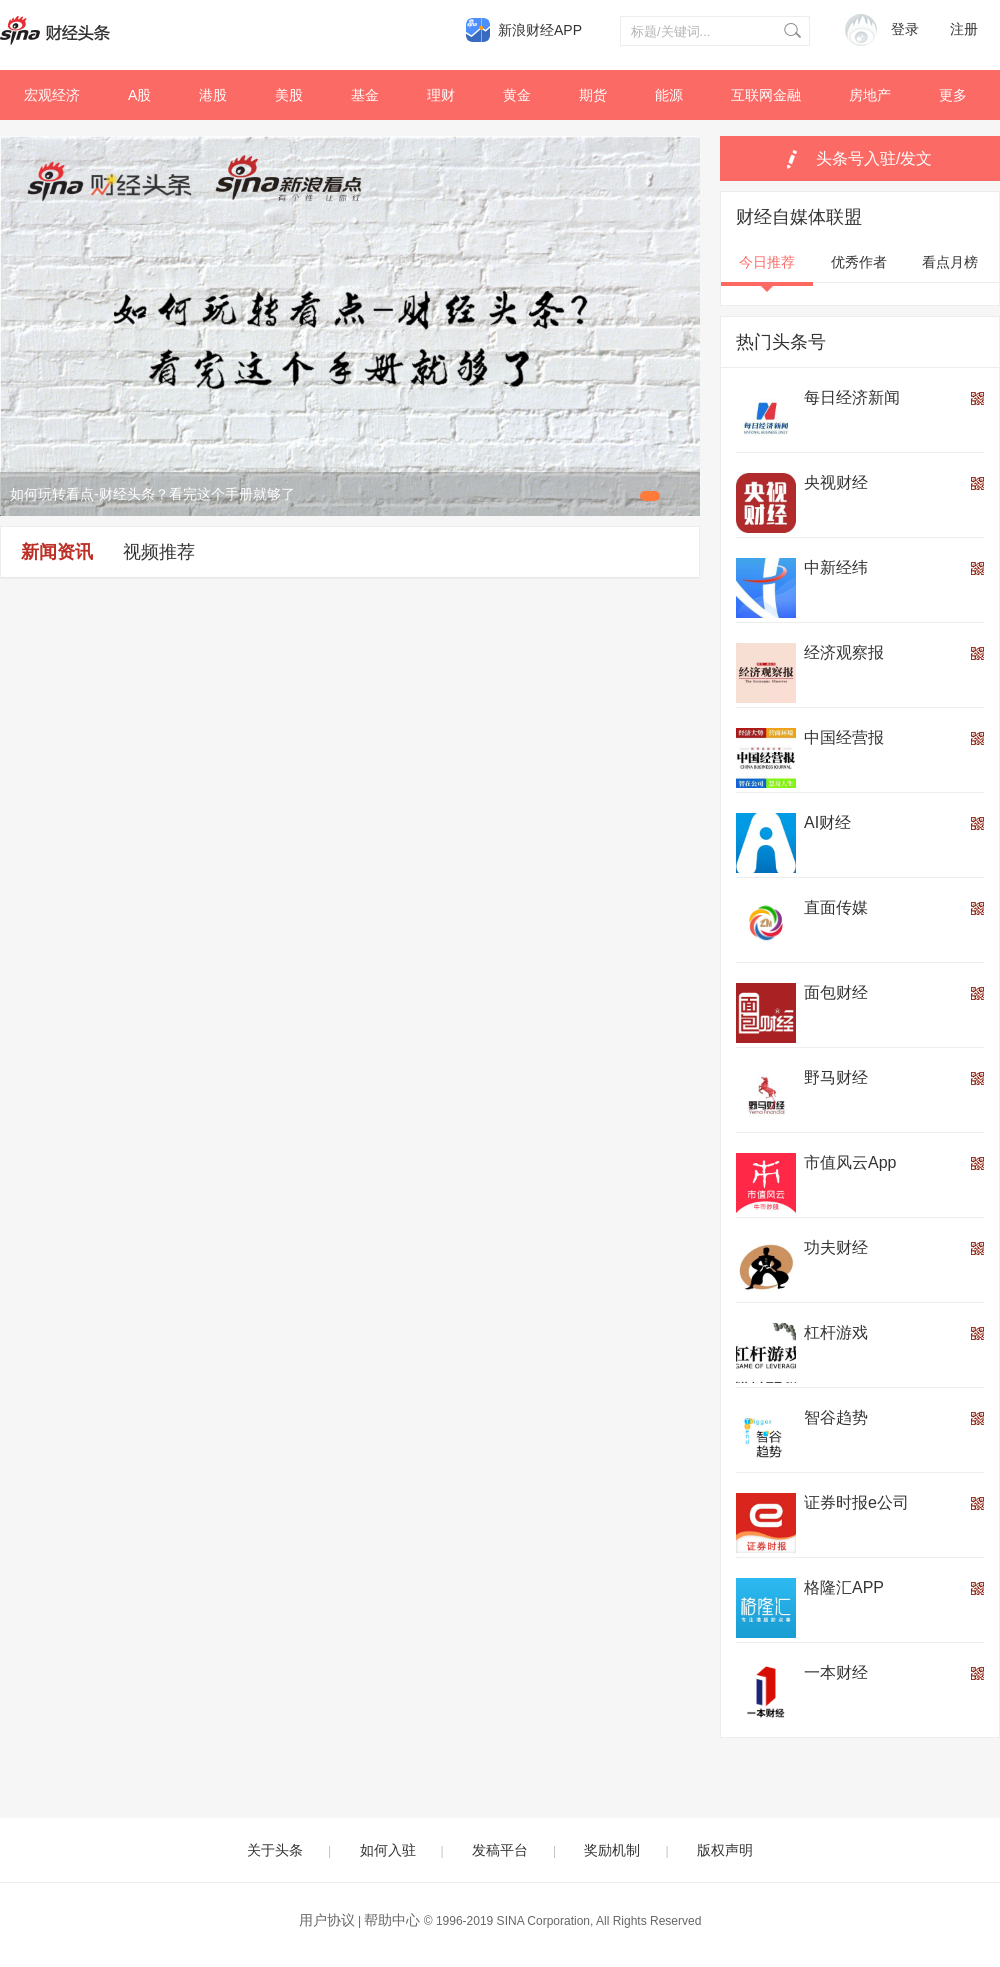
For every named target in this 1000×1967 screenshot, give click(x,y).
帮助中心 (392, 1920)
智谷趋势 (836, 1417)
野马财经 (836, 1077)
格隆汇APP (844, 1587)
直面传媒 (836, 907)
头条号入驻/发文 (874, 158)
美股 (289, 95)
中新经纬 (836, 567)
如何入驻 (388, 1850)
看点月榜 (950, 262)
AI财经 (827, 822)
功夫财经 (836, 1247)
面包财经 (836, 992)
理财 (441, 95)
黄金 (517, 95)
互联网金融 (766, 95)
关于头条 (275, 1850)
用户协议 (327, 1920)
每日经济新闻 (852, 397)
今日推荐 (767, 262)
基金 (365, 95)
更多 (953, 95)
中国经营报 (844, 737)
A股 (139, 95)
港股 (213, 95)
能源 (669, 95)
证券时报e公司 (856, 1502)
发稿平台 (500, 1850)
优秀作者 (859, 262)
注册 (964, 29)
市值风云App (850, 1162)
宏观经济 (52, 95)
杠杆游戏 (836, 1332)
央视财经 (836, 482)
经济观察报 (844, 652)
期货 (593, 95)
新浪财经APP (540, 30)
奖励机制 (612, 1850)
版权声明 (725, 1850)
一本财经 (836, 1672)
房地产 (870, 95)
